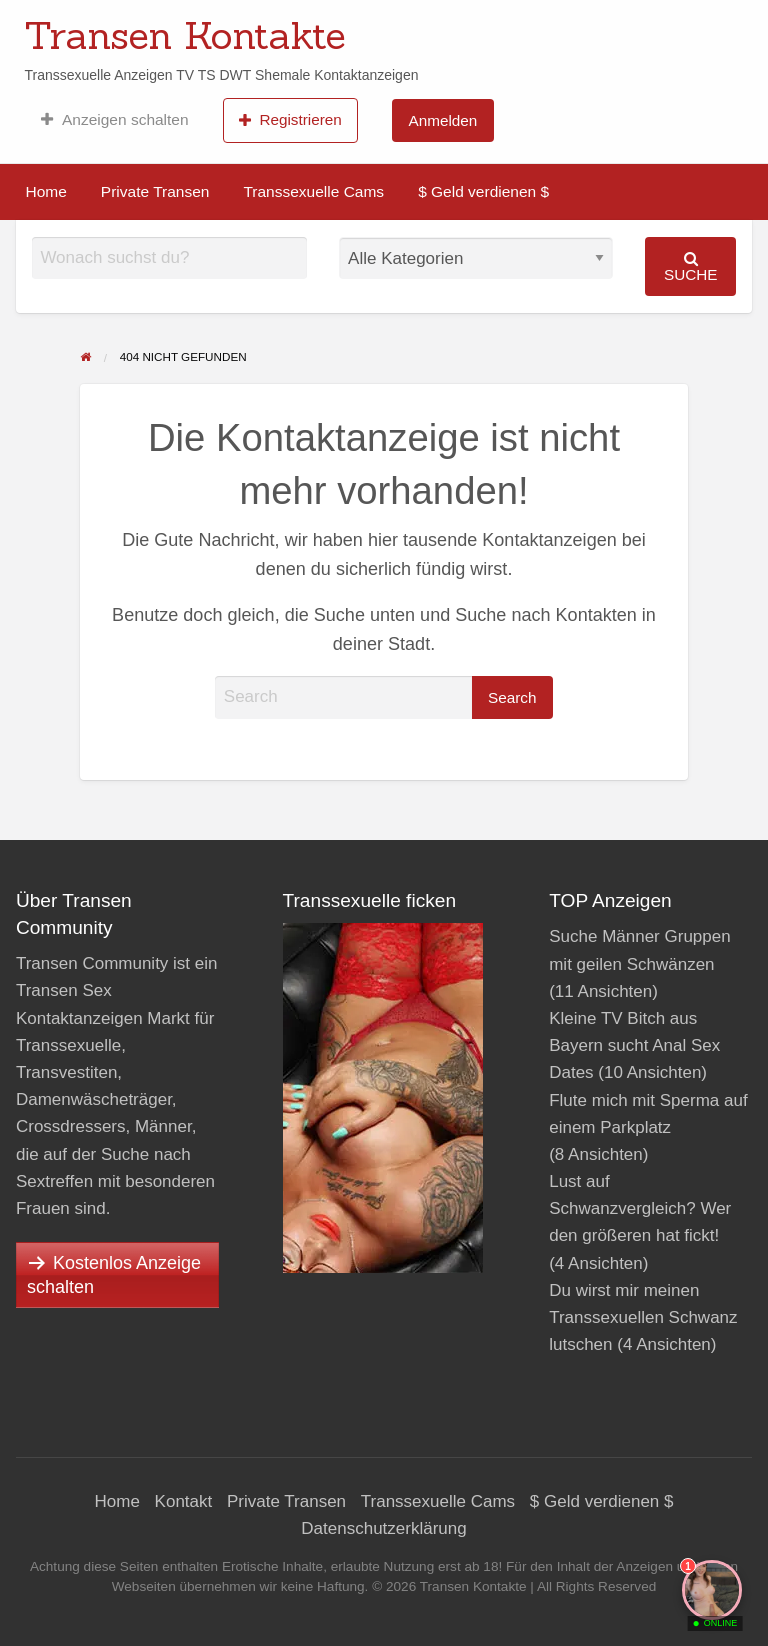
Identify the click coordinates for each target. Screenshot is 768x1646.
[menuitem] (114, 120)
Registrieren (290, 120)
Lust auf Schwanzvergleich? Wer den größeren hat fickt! (640, 1208)
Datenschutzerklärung (383, 1528)
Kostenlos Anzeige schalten (114, 1275)
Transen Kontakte (185, 35)
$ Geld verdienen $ (483, 191)
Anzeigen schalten (114, 120)
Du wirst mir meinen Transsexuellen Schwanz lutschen (643, 1317)
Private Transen (155, 191)
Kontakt (184, 1501)
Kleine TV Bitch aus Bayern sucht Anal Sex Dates (634, 1045)
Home (46, 191)
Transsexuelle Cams (313, 191)
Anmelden (442, 120)
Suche (691, 266)
